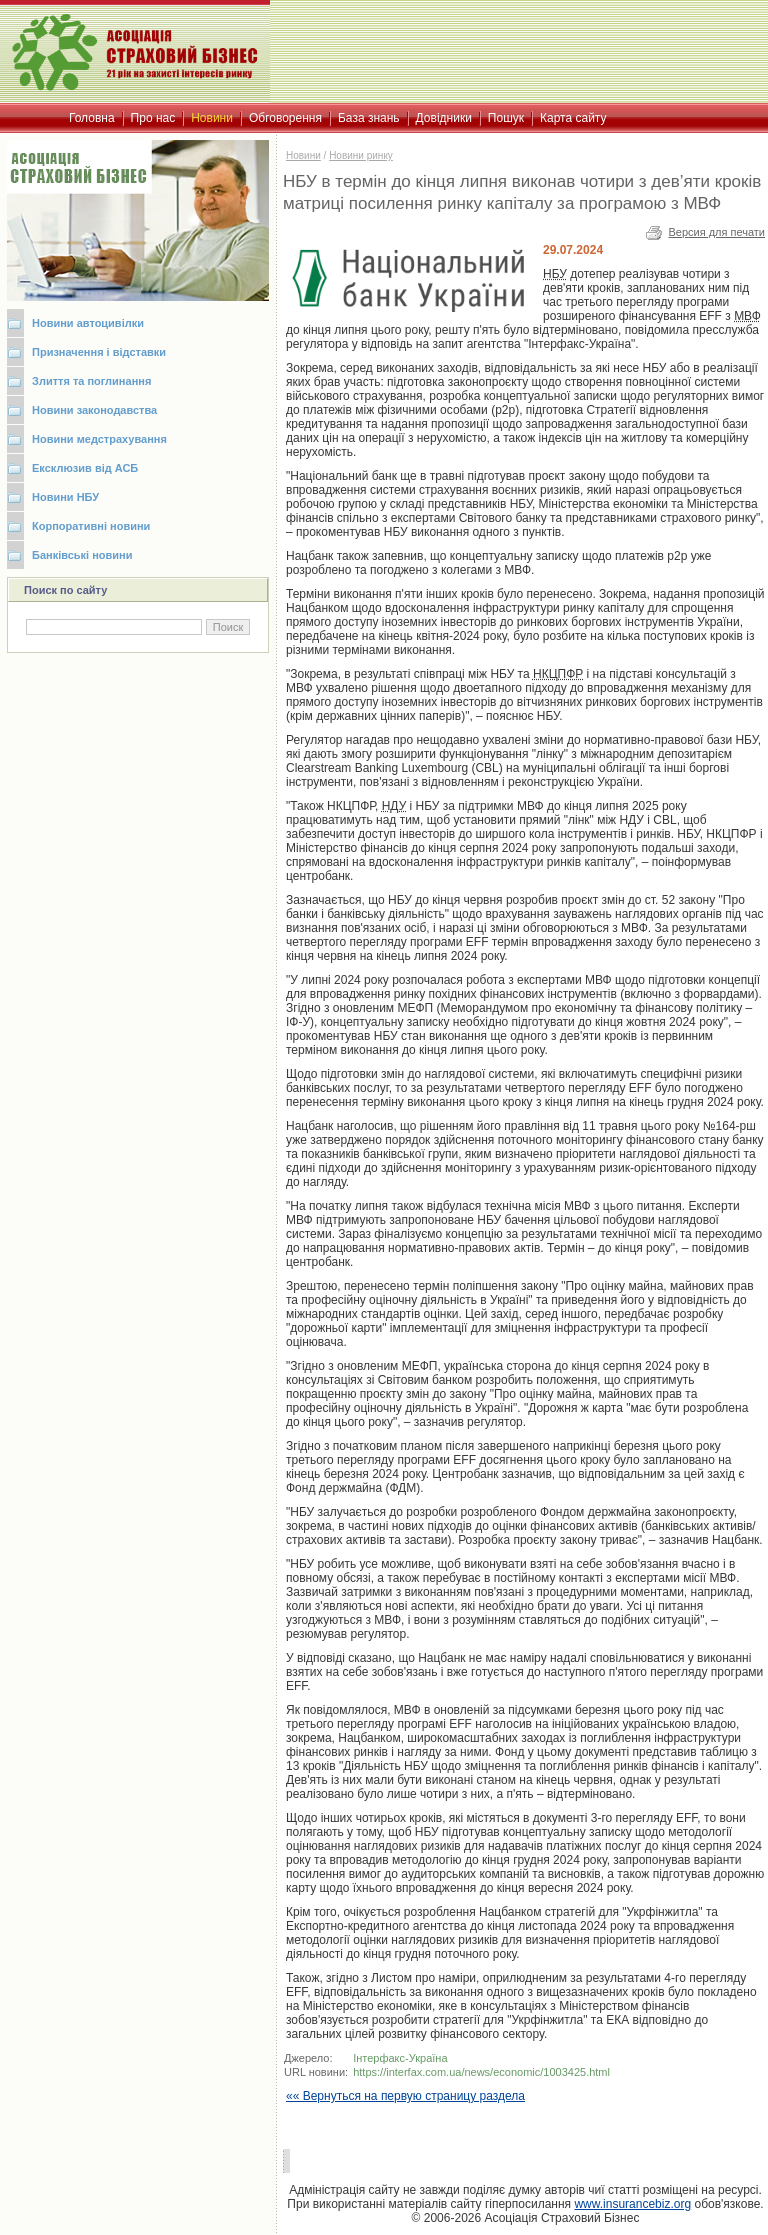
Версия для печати (716, 232)
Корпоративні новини (91, 526)
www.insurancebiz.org (632, 2204)
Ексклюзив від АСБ (85, 468)
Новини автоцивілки (88, 323)
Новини (303, 155)
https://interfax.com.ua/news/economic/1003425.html (481, 2072)
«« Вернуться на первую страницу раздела (405, 2096)
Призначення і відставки (99, 352)
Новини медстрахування (99, 439)
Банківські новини (82, 555)
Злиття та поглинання (91, 381)
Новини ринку (361, 155)
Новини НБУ (65, 497)
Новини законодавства (94, 410)
